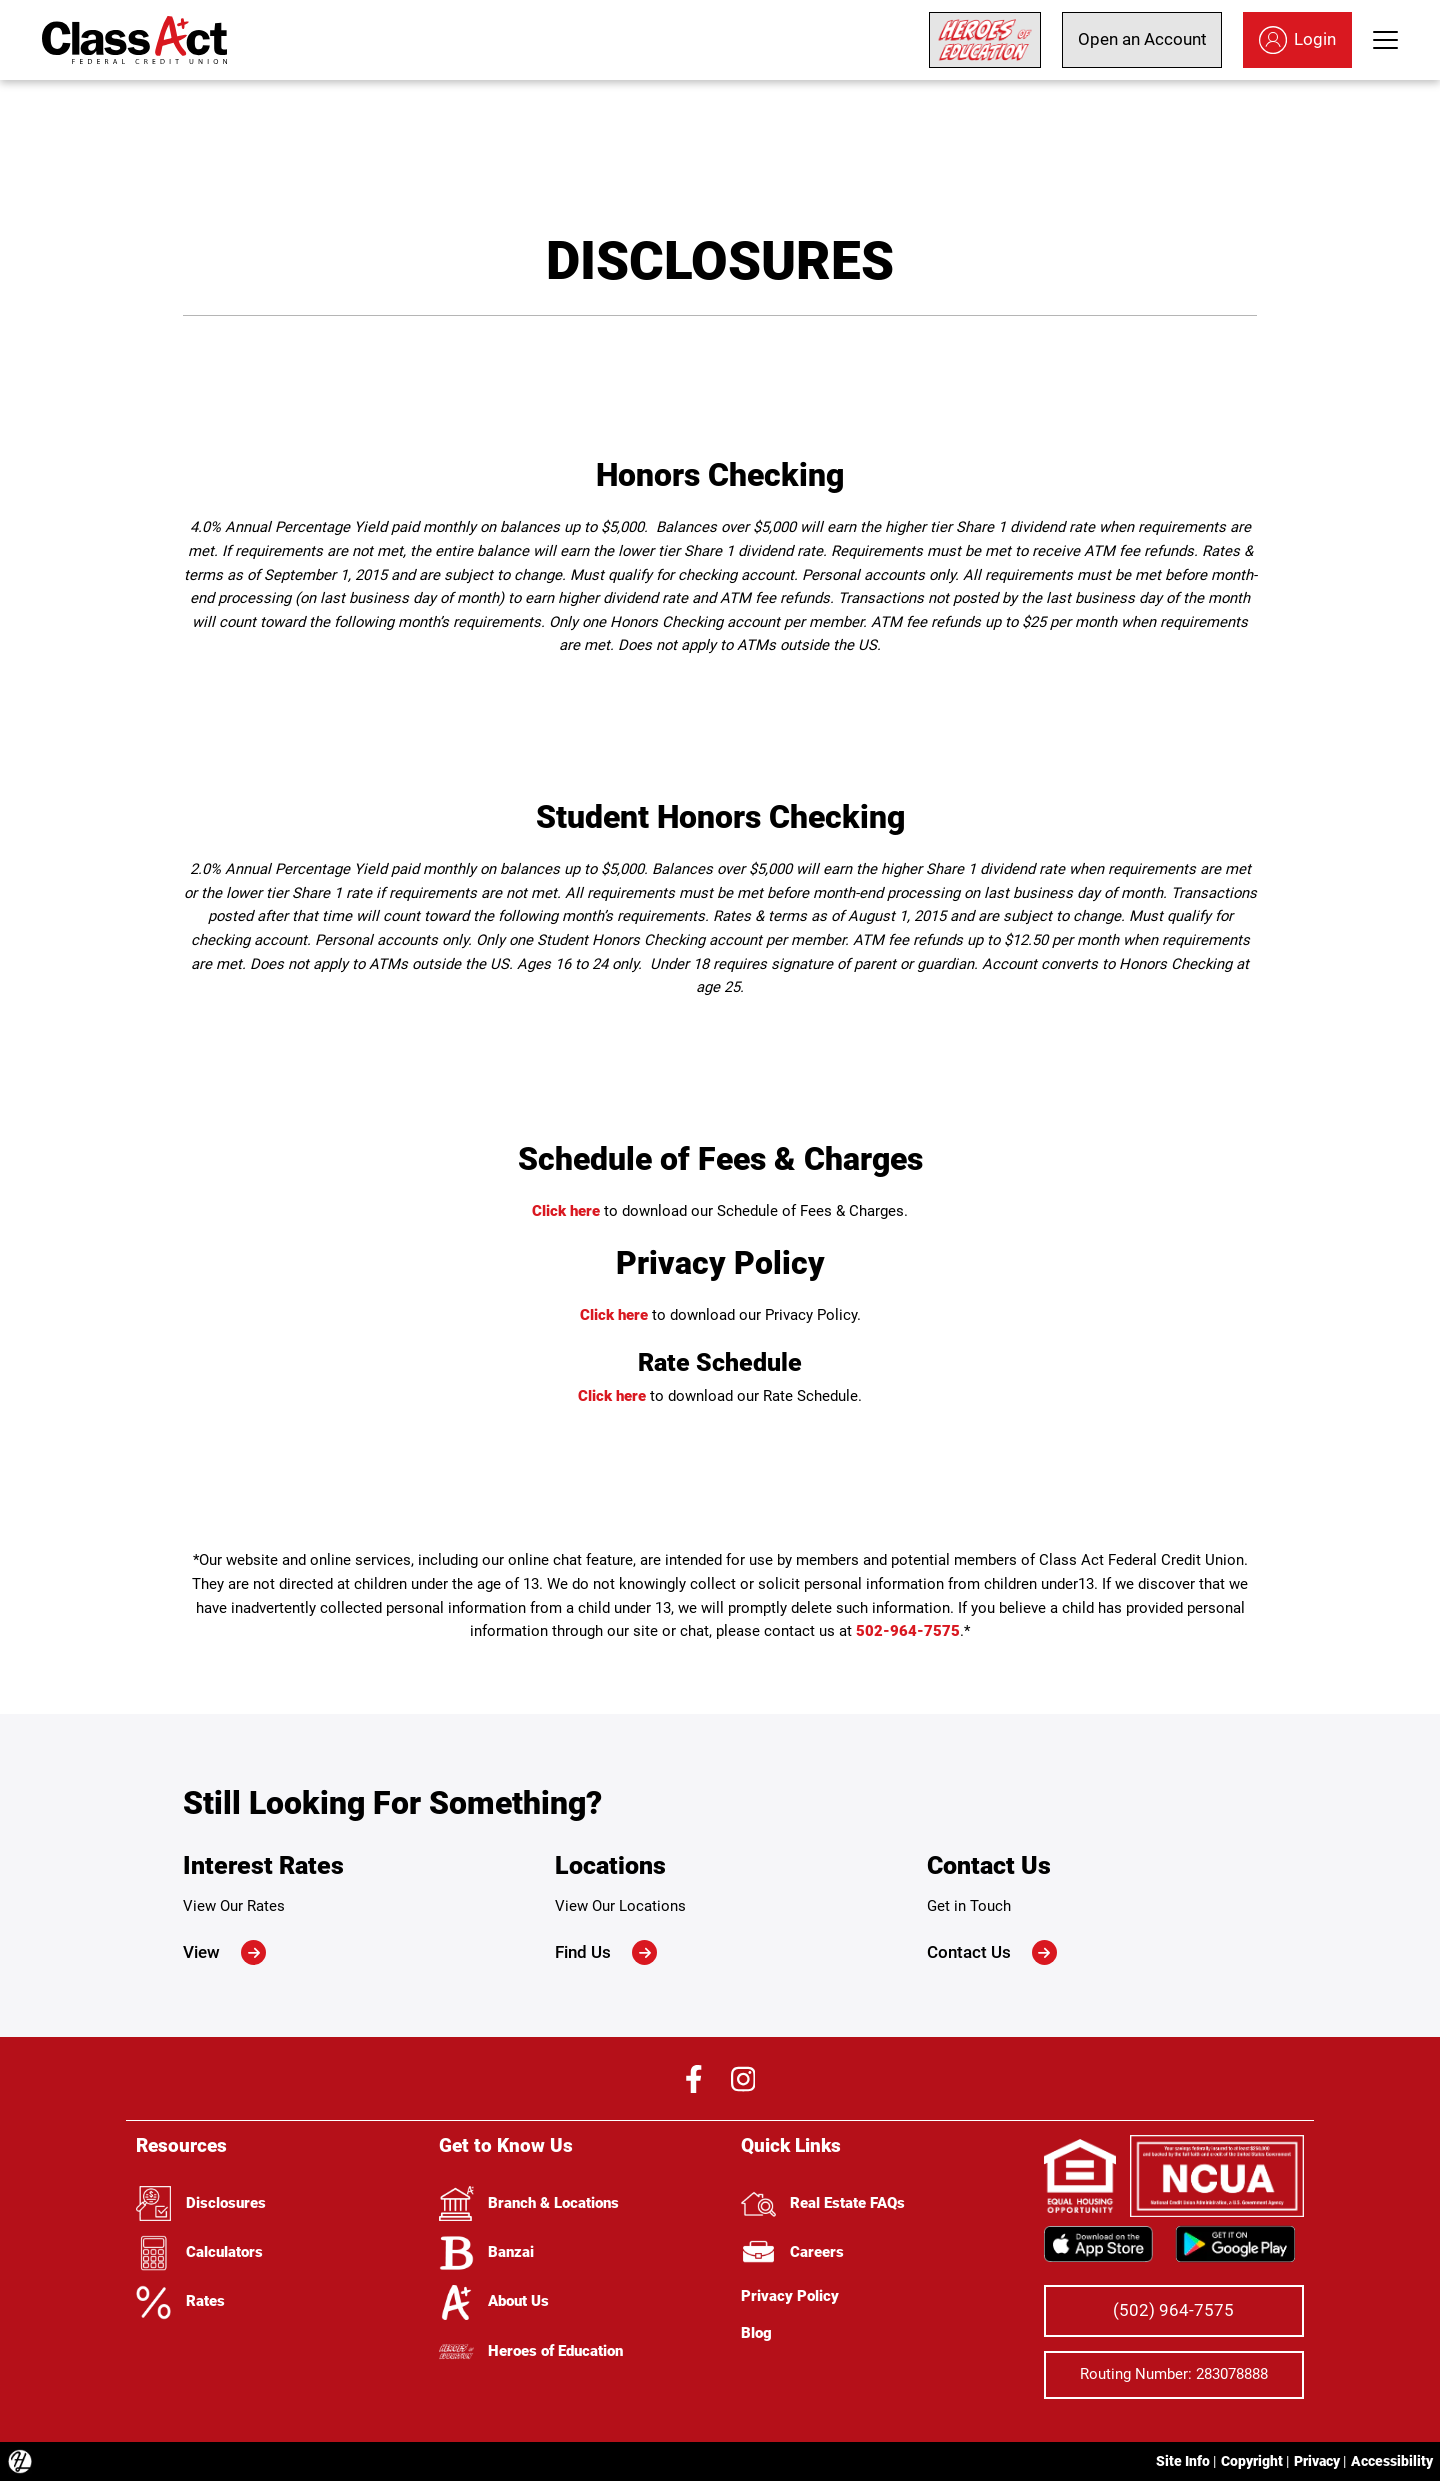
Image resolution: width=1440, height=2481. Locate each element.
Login (1297, 40)
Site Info (1183, 2461)
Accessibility (1392, 2461)
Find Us (606, 1952)
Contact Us (992, 1952)
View (224, 1952)
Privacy (1317, 2461)
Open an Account (1142, 39)
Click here (566, 1211)
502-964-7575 (908, 1631)
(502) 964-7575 (1173, 2310)
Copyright (1252, 2461)
